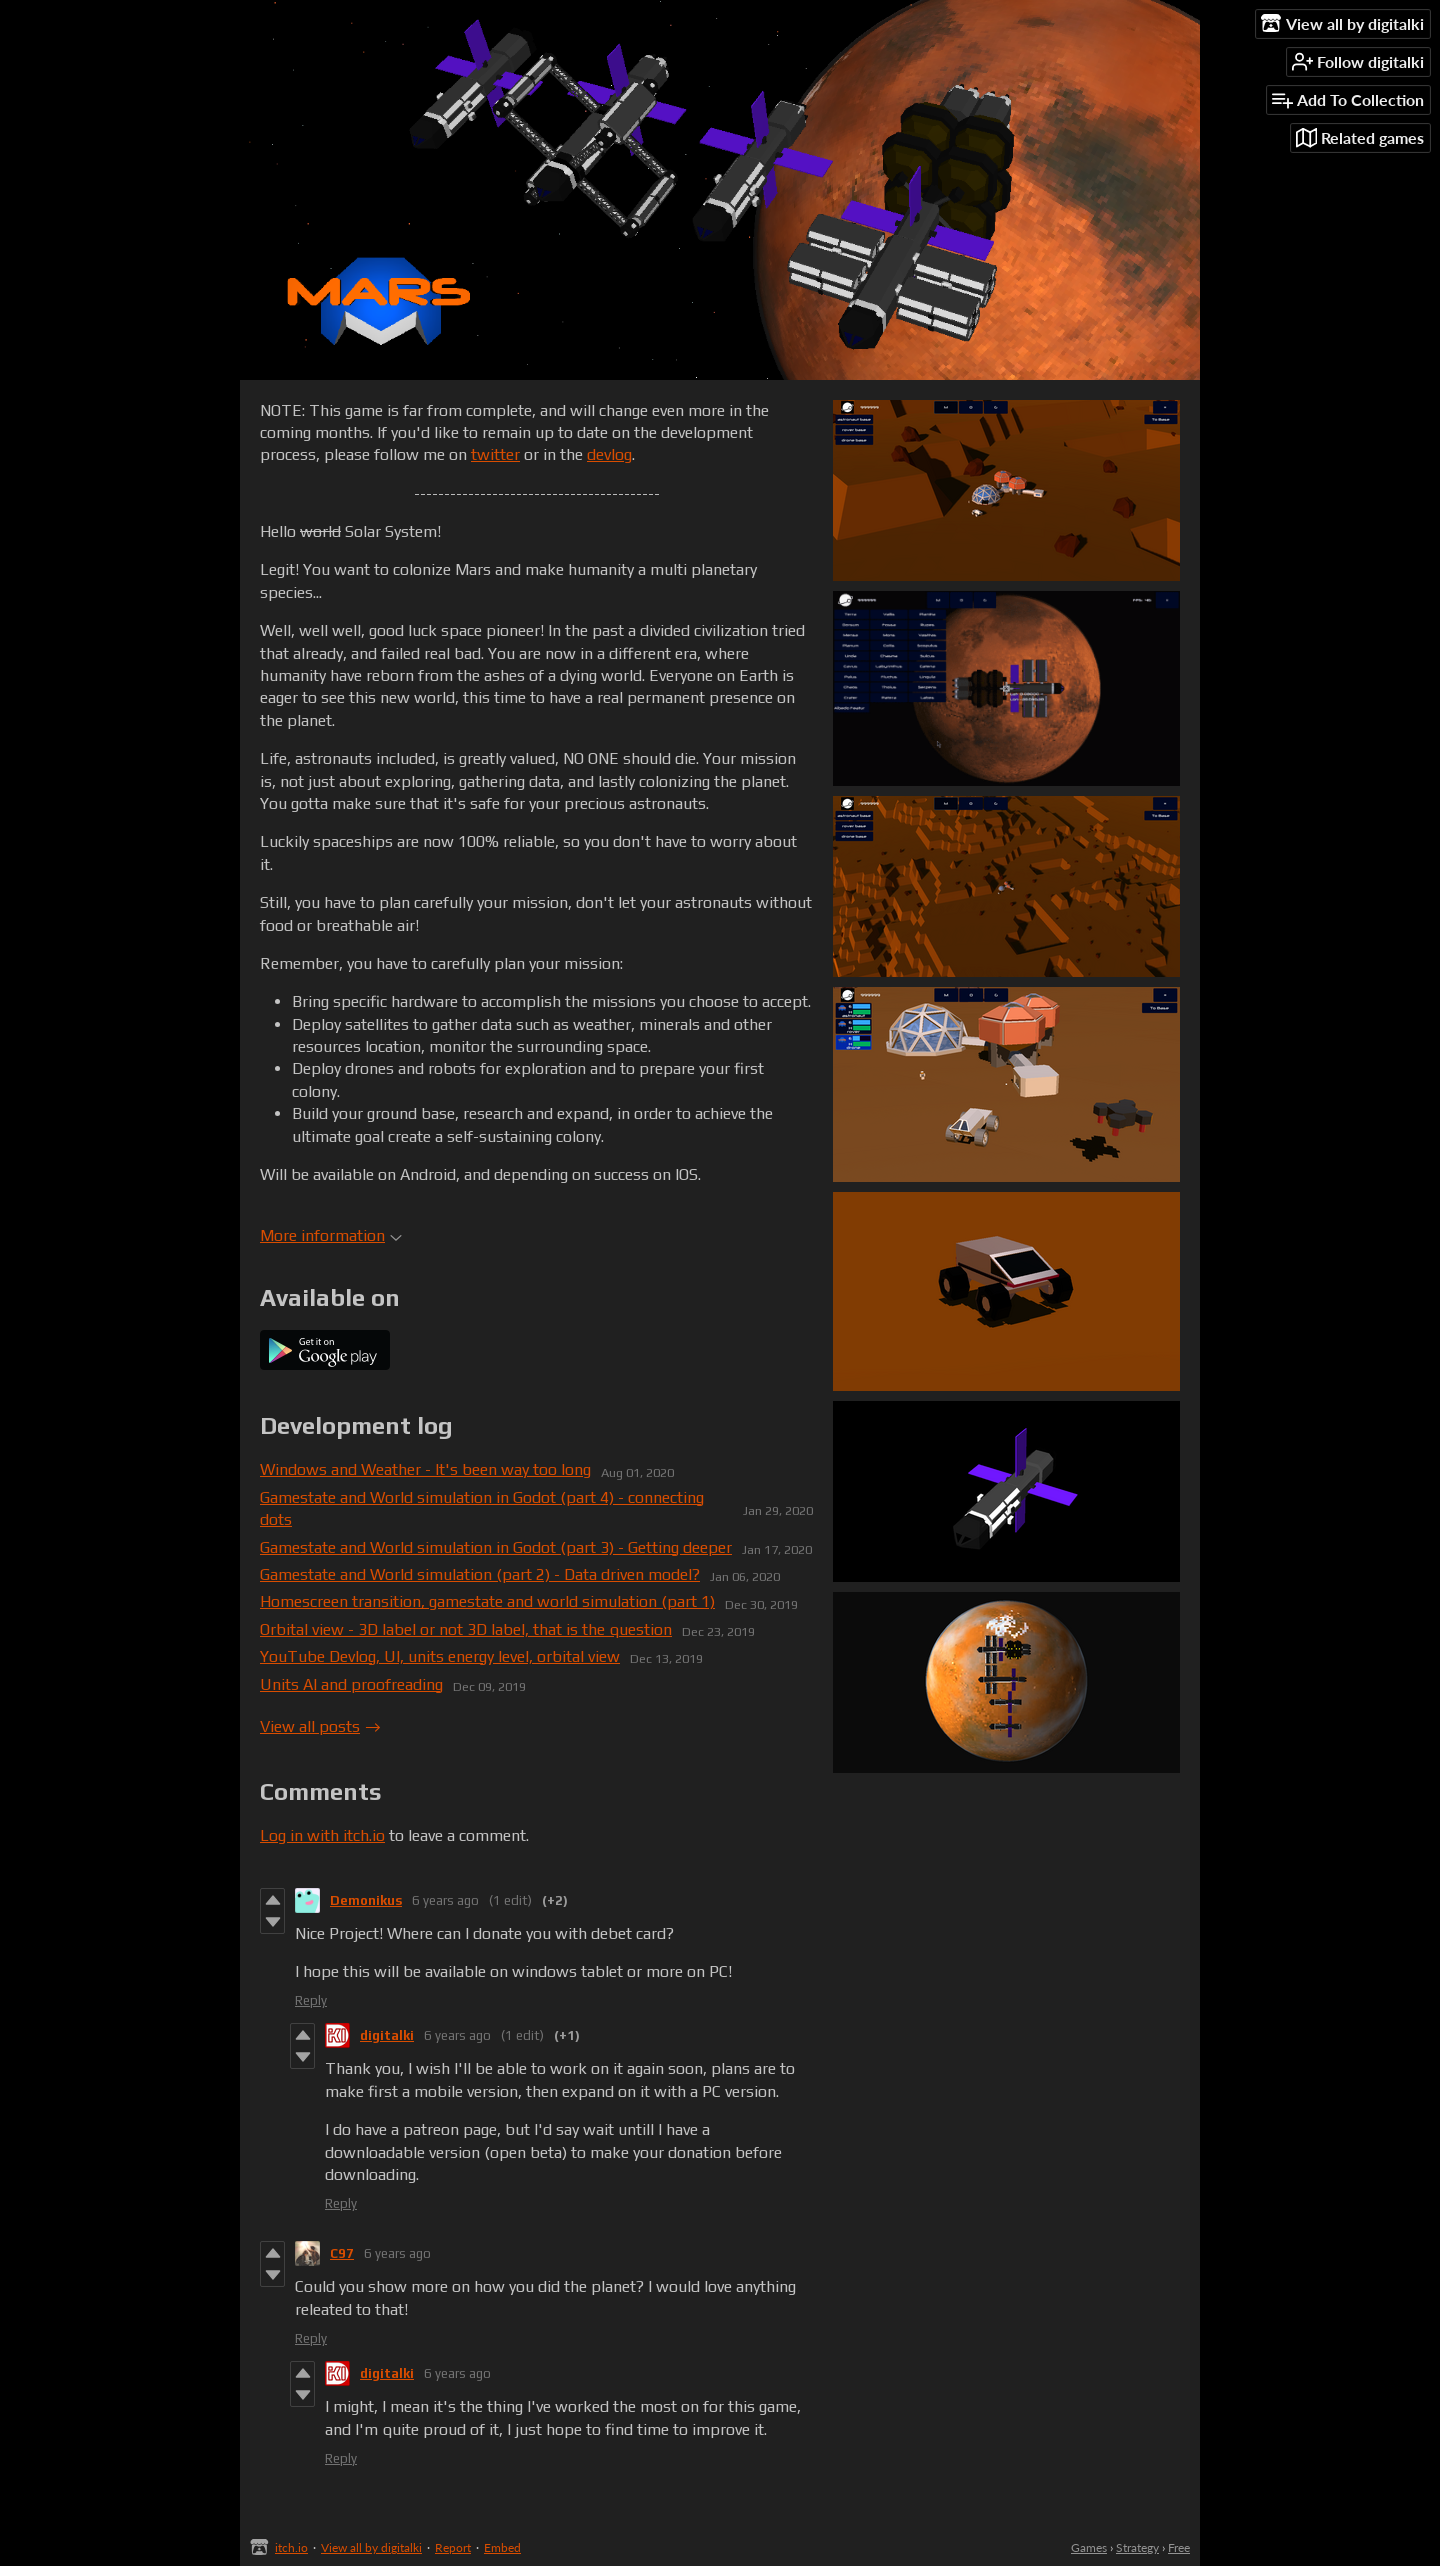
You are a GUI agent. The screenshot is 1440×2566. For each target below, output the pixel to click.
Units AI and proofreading (351, 1684)
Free (1179, 2547)
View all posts (310, 1726)
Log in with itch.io (322, 1835)
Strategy (1137, 2547)
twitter (495, 454)
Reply (311, 2000)
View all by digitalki (371, 2547)
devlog (609, 454)
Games (1089, 2547)
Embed (502, 2547)
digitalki (387, 2035)
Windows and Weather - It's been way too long (425, 1469)
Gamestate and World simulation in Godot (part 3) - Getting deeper (496, 1547)
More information (331, 1235)
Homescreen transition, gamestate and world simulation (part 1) (487, 1601)
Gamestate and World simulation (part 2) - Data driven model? (480, 1574)
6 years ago (445, 1900)
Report (453, 2547)
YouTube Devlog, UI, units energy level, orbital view (440, 1656)
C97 (342, 2253)
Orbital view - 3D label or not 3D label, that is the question (466, 1629)
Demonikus (366, 1900)
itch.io (291, 2547)
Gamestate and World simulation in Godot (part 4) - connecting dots (482, 1508)
